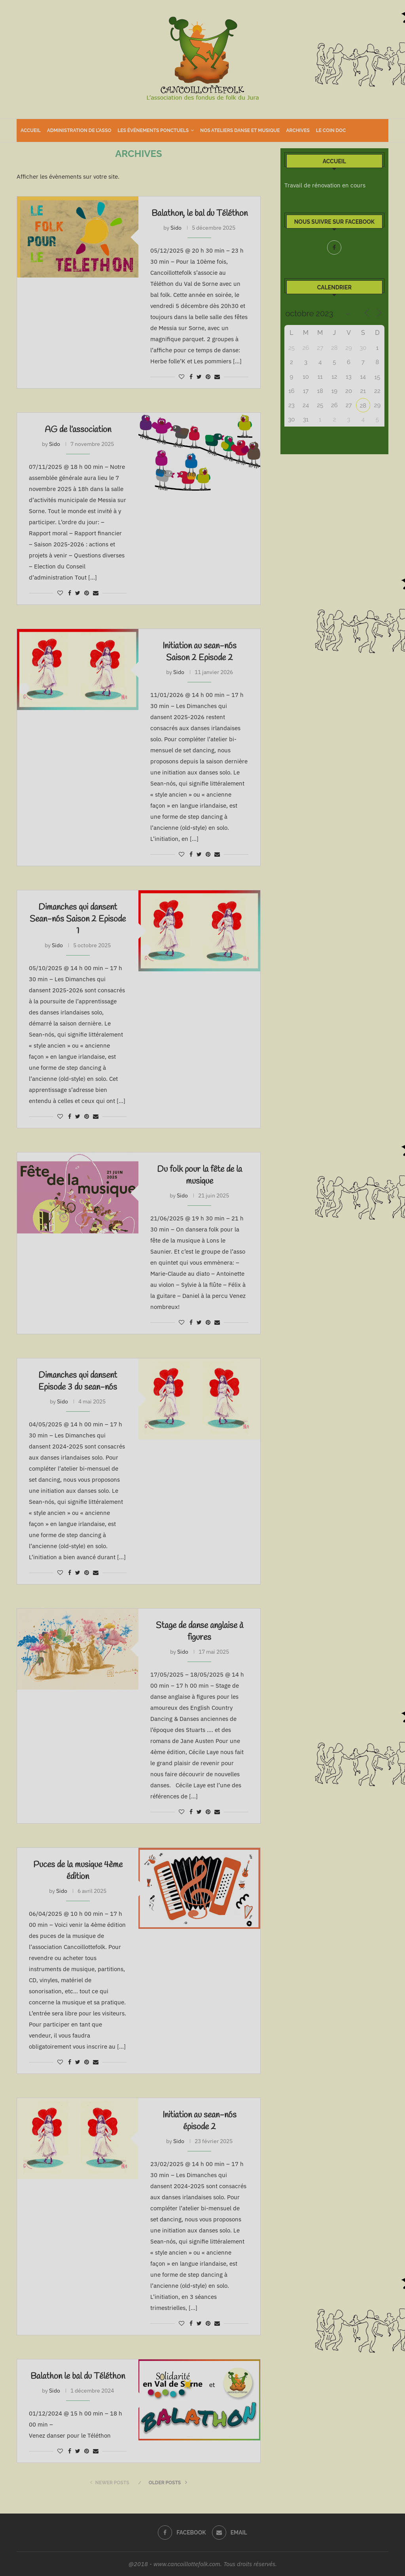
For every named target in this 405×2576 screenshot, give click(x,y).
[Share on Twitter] (199, 376)
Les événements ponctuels (153, 130)
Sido (176, 227)
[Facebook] (334, 247)
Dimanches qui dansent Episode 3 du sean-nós (77, 1381)
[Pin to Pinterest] (208, 376)
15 (377, 377)
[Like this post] (181, 376)
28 (363, 405)
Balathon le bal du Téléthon (77, 2376)
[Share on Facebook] (191, 376)
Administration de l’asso (79, 130)
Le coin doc (331, 130)
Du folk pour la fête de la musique (199, 1175)
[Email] (229, 2532)
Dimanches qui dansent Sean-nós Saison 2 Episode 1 (78, 919)
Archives (297, 130)
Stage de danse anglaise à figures (199, 1631)
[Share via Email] (217, 376)
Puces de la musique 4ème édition (78, 1871)
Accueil (31, 130)
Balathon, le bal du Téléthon (199, 213)
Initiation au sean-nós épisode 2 (200, 2121)
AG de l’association (78, 430)
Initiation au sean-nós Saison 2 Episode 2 (200, 652)
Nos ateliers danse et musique (240, 130)
